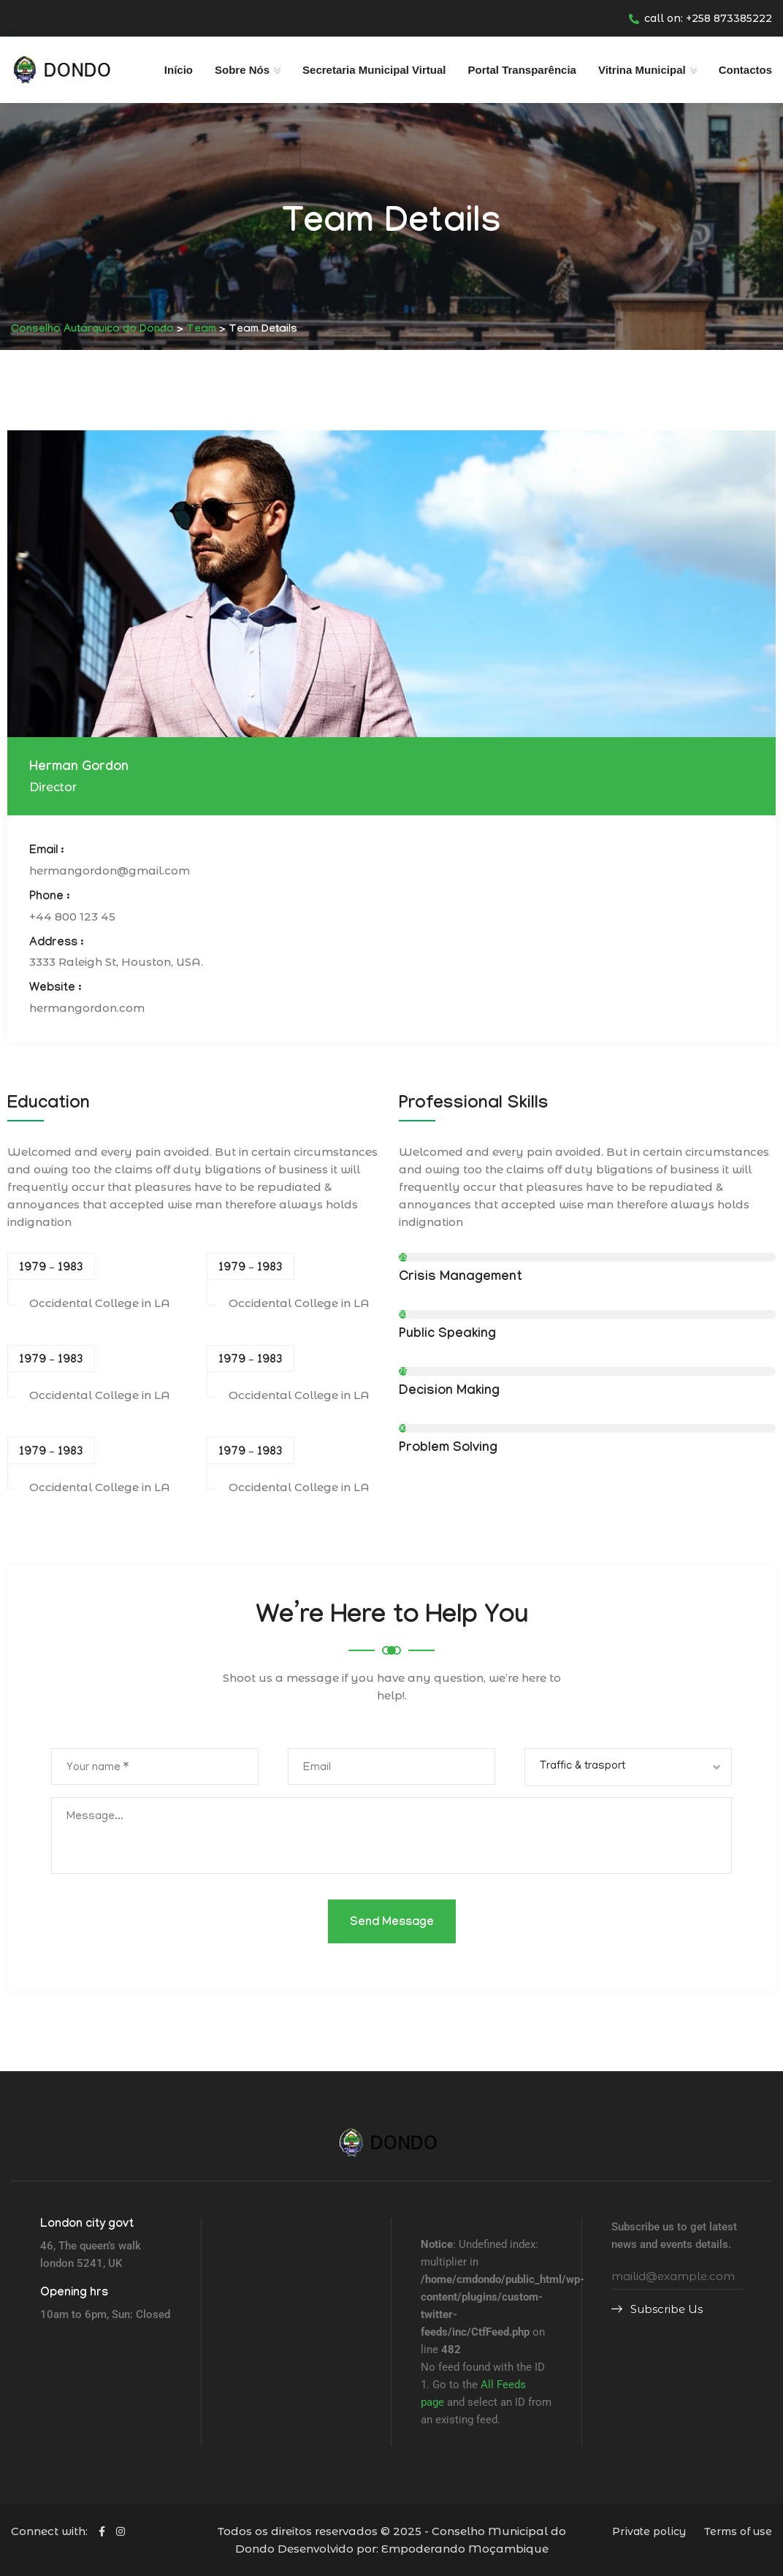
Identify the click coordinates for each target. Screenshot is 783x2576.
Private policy (649, 2531)
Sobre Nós (242, 70)
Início (178, 70)
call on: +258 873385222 (700, 18)
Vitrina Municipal (642, 70)
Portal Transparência (522, 70)
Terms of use (738, 2531)
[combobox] (628, 1767)
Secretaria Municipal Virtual (374, 70)
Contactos (745, 70)
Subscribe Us (657, 2309)
